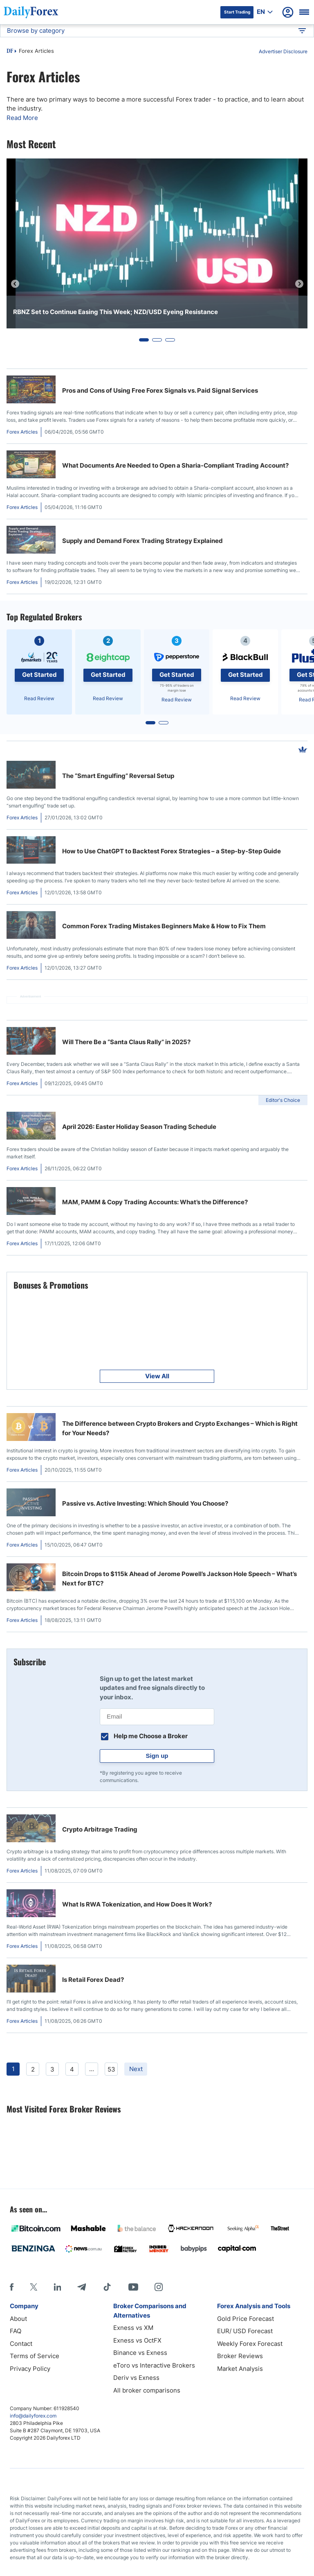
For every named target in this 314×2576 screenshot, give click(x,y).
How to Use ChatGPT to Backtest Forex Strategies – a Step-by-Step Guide (171, 851)
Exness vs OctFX (137, 2340)
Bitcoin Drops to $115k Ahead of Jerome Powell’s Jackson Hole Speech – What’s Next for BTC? (179, 1578)
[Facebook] (11, 2287)
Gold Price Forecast (245, 2319)
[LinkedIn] (57, 2287)
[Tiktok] (107, 2287)
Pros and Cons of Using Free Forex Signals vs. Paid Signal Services (160, 390)
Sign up (157, 1755)
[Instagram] (159, 2287)
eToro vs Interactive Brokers (154, 2365)
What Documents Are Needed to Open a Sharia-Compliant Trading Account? (175, 465)
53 (111, 2069)
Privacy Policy (30, 2368)
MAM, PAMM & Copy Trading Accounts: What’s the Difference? (155, 1202)
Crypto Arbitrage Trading (99, 1829)
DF (10, 51)
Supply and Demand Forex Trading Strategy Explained (142, 541)
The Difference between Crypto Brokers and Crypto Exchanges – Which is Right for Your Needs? (180, 1428)
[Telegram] (81, 2287)
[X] (33, 2287)
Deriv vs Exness (136, 2377)
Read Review (39, 698)
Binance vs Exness (140, 2353)
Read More (22, 118)
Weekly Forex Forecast (250, 2344)
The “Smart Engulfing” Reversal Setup (118, 776)
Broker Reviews (240, 2356)
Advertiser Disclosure (283, 51)
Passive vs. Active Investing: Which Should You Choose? (145, 1503)
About (18, 2319)
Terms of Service (34, 2356)
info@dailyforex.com (33, 2416)
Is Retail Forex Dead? (93, 1979)
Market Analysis (240, 2368)
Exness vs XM (133, 2328)
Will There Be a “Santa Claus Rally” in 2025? (126, 1042)
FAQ (15, 2331)
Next (136, 2069)
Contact (21, 2344)
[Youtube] (133, 2287)
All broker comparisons (146, 2390)
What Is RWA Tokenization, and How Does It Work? (137, 1904)
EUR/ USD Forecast (245, 2331)
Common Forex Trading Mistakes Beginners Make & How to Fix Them (164, 926)
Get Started (39, 674)
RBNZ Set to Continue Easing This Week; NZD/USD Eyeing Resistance (115, 312)
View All (157, 1376)
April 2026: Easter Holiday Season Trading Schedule (139, 1127)
